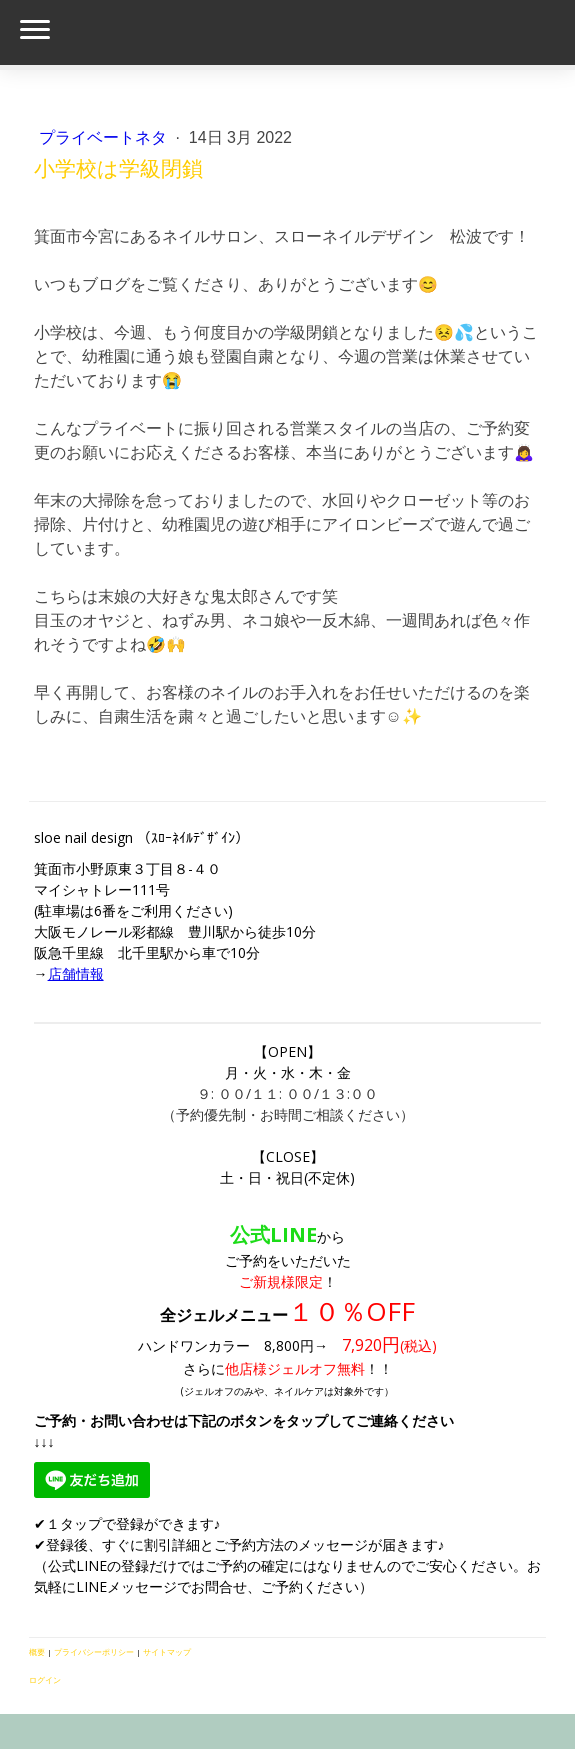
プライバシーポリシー (94, 1651)
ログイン (45, 1679)
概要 (37, 1651)
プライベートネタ (105, 137)
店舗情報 (76, 973)
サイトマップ (167, 1651)
